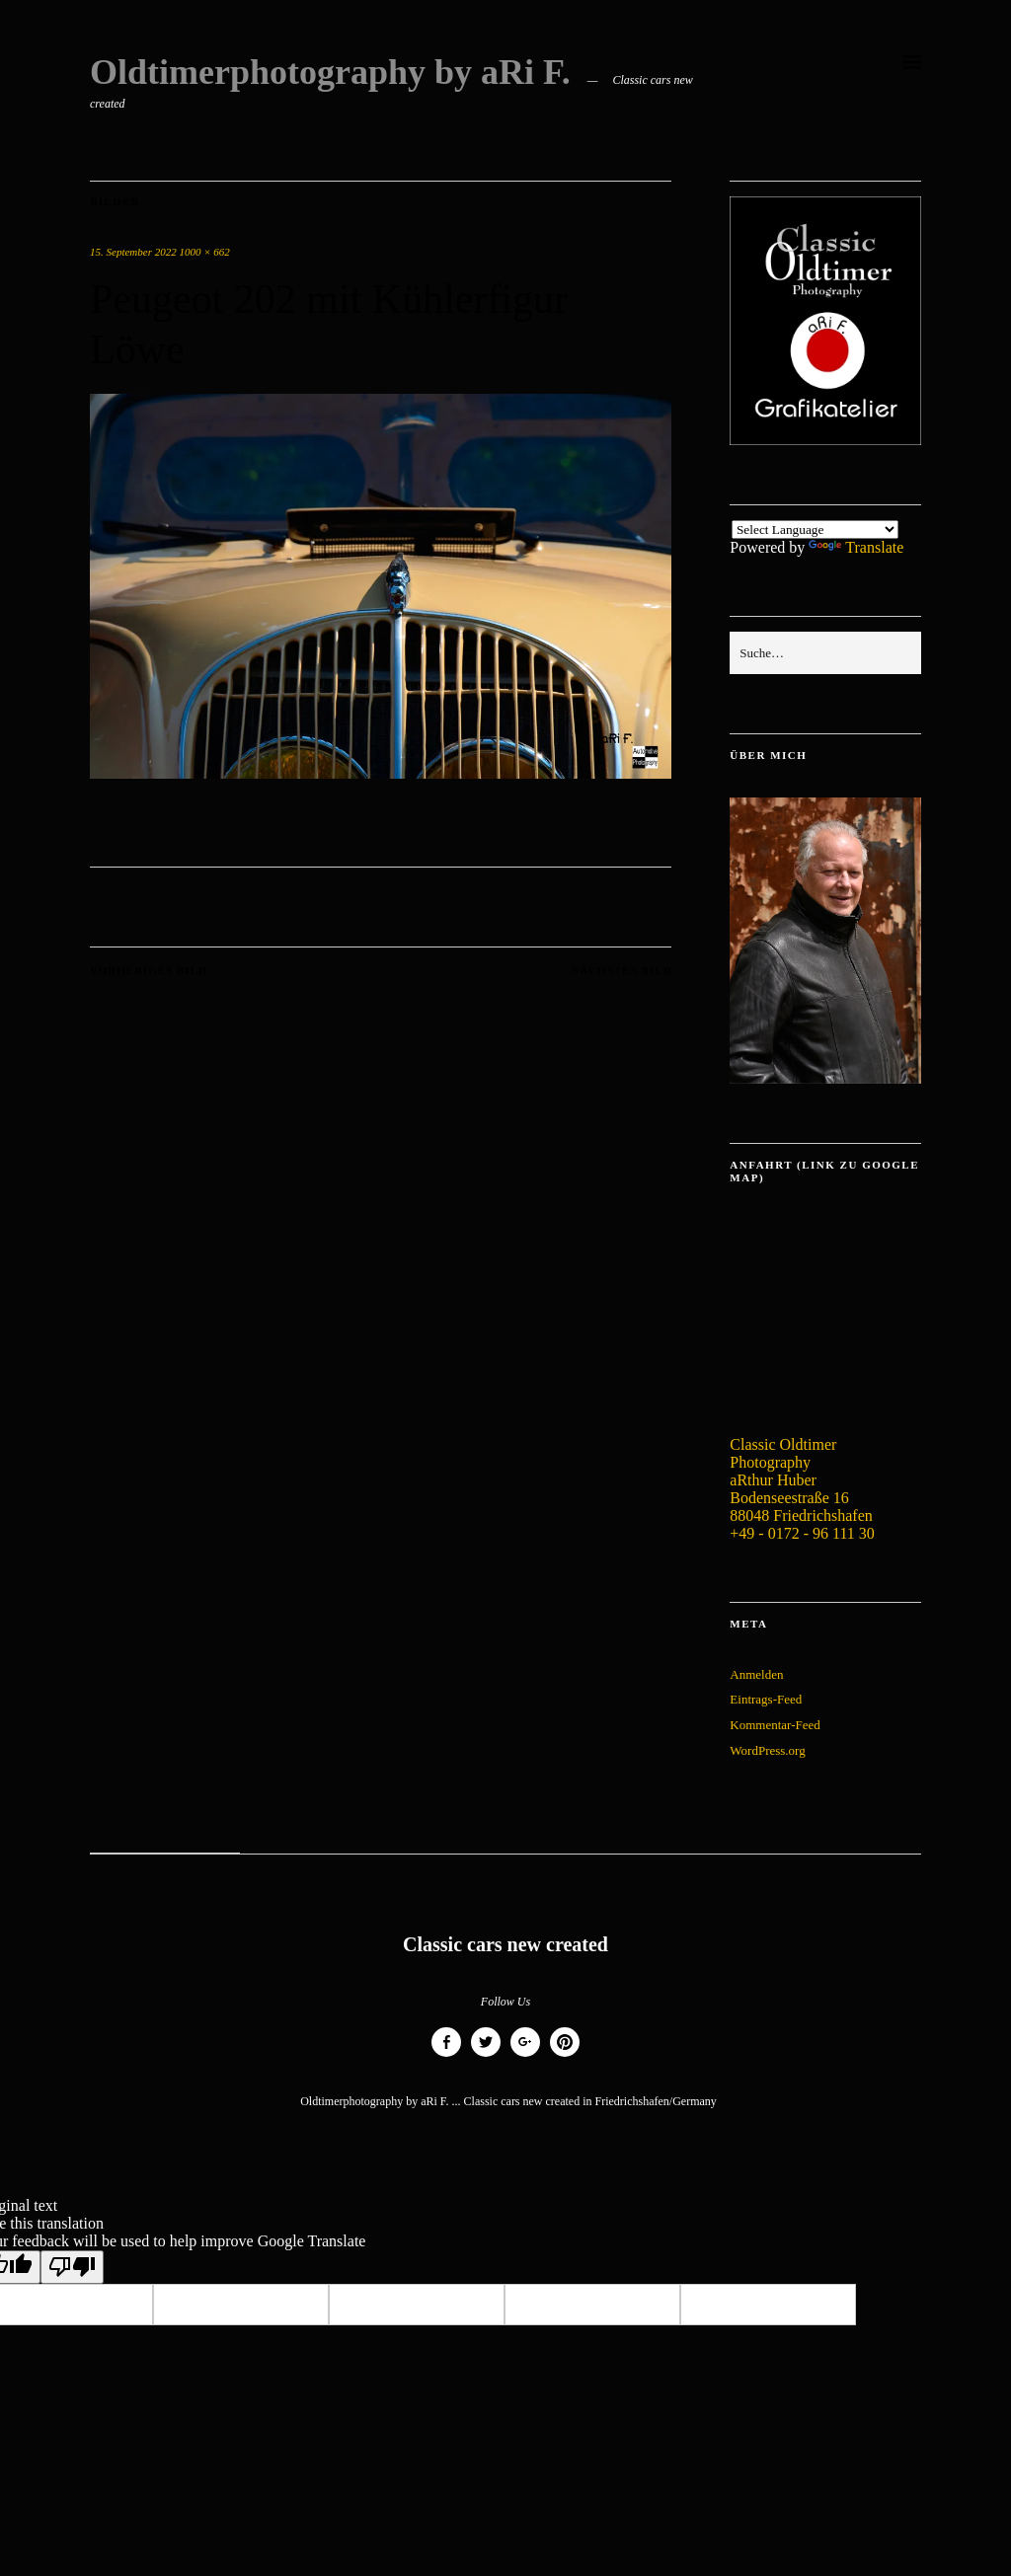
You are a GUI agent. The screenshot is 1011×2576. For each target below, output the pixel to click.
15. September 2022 (133, 252)
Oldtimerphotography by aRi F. (330, 72)
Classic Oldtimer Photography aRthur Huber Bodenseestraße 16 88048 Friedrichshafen (801, 1480)
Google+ (525, 2056)
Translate (856, 547)
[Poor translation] (72, 2267)
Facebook (446, 2056)
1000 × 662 (204, 252)
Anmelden (756, 1674)
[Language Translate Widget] (815, 529)
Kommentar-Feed (774, 1724)
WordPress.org (767, 1750)
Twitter (486, 2056)
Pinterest (565, 2056)
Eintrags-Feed (766, 1699)
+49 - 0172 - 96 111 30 (802, 1533)
